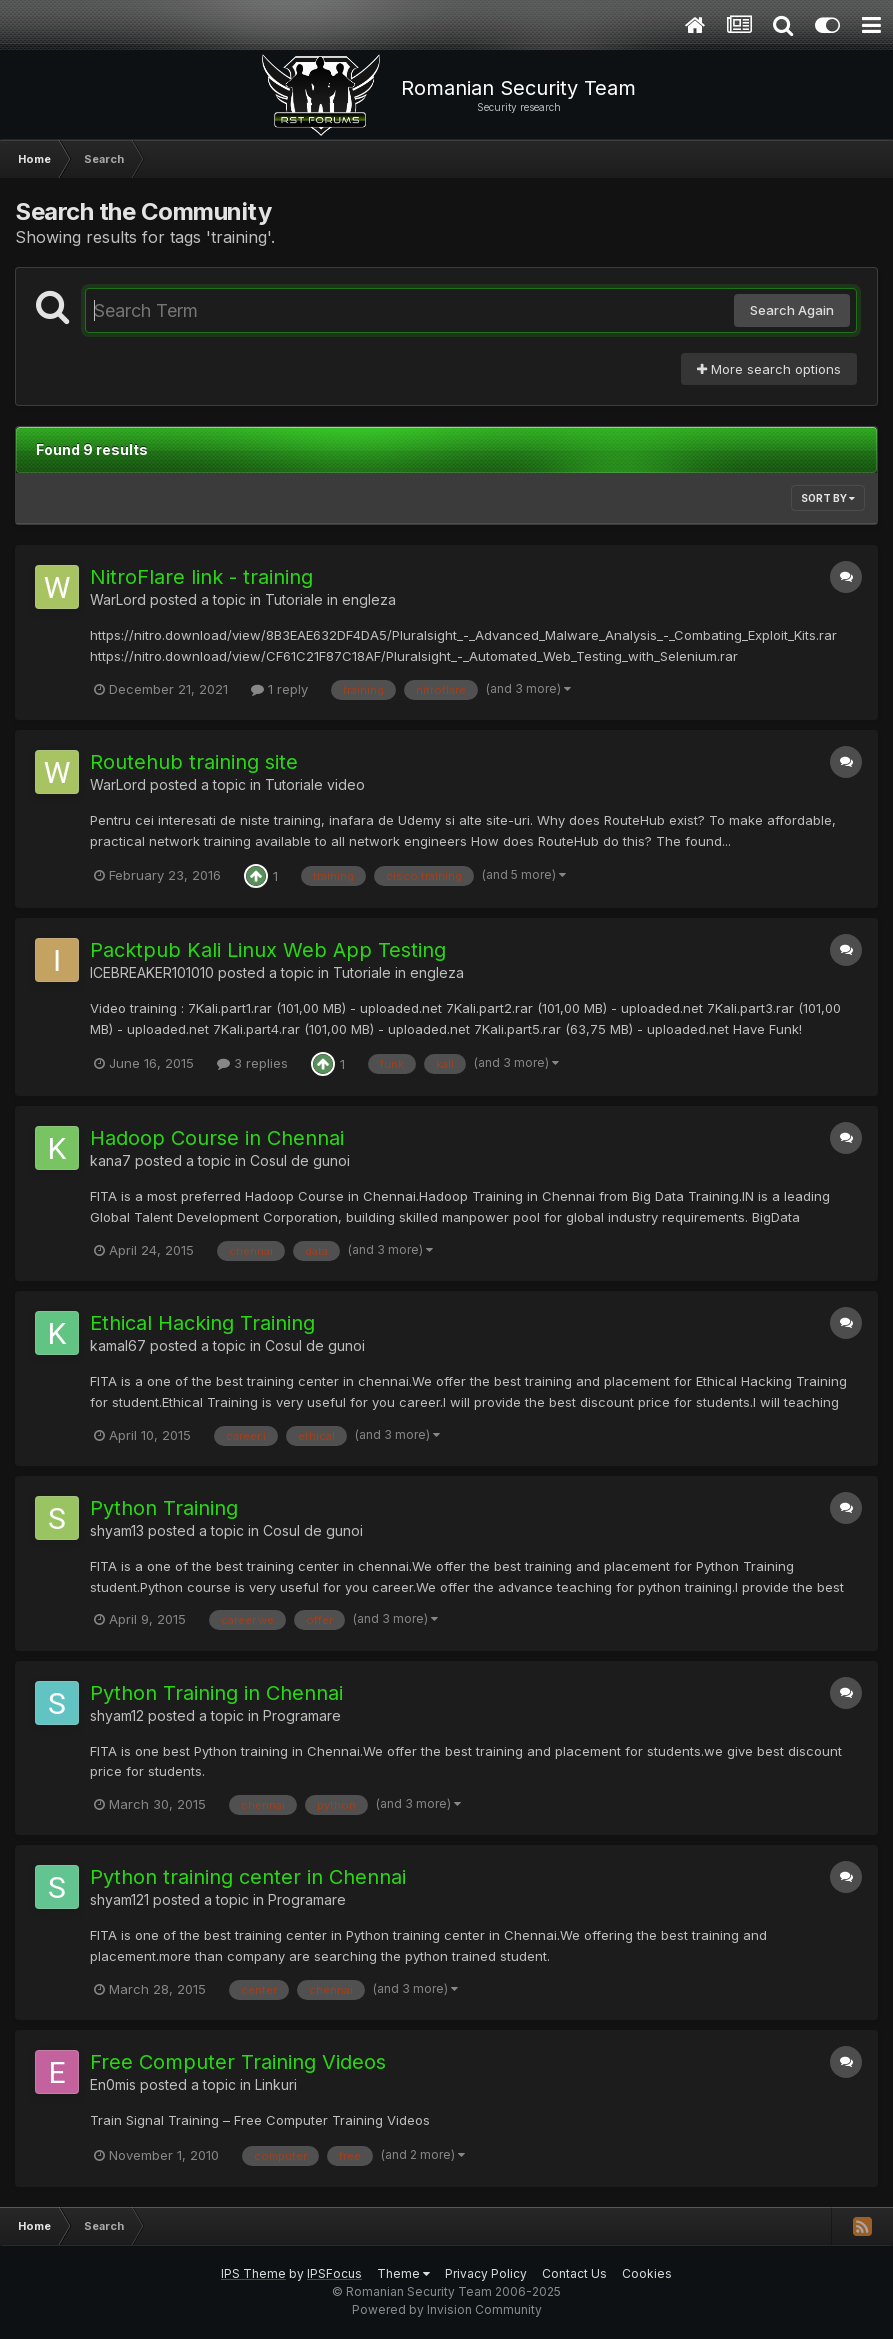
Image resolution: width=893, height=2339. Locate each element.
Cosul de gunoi (300, 1160)
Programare (302, 1715)
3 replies (252, 1063)
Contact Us (574, 2273)
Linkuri (276, 2084)
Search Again (792, 310)
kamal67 (118, 1345)
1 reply (279, 689)
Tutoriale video (315, 784)
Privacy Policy (486, 2273)
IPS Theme (253, 2273)
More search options (769, 369)
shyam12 (117, 1715)
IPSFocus (334, 2273)
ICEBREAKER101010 (152, 972)
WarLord (118, 599)
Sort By (828, 498)
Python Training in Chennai (216, 1693)
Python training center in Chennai (248, 1877)
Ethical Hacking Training (202, 1323)
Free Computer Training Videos (238, 2062)
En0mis (113, 2084)
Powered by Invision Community (447, 2309)
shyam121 (119, 1899)
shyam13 (117, 1530)
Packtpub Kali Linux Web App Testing (268, 950)
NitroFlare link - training (201, 577)
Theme (403, 2273)
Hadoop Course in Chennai (217, 1138)
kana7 (110, 1160)
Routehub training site (194, 762)
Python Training (164, 1508)
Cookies (647, 2273)
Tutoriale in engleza (330, 599)
